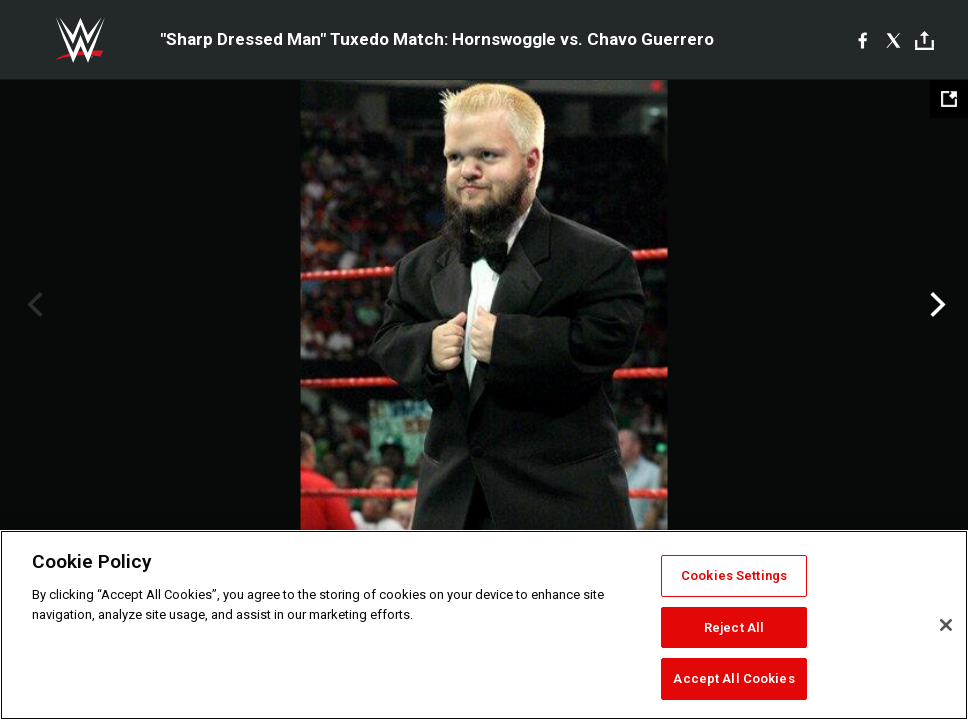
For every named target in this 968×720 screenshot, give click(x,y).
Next (935, 305)
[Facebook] (862, 40)
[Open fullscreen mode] (949, 99)
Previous (32, 305)
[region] (484, 625)
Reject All (734, 627)
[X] (893, 40)
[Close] (946, 625)
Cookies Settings (734, 575)
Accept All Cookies (733, 678)
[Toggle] (924, 40)
